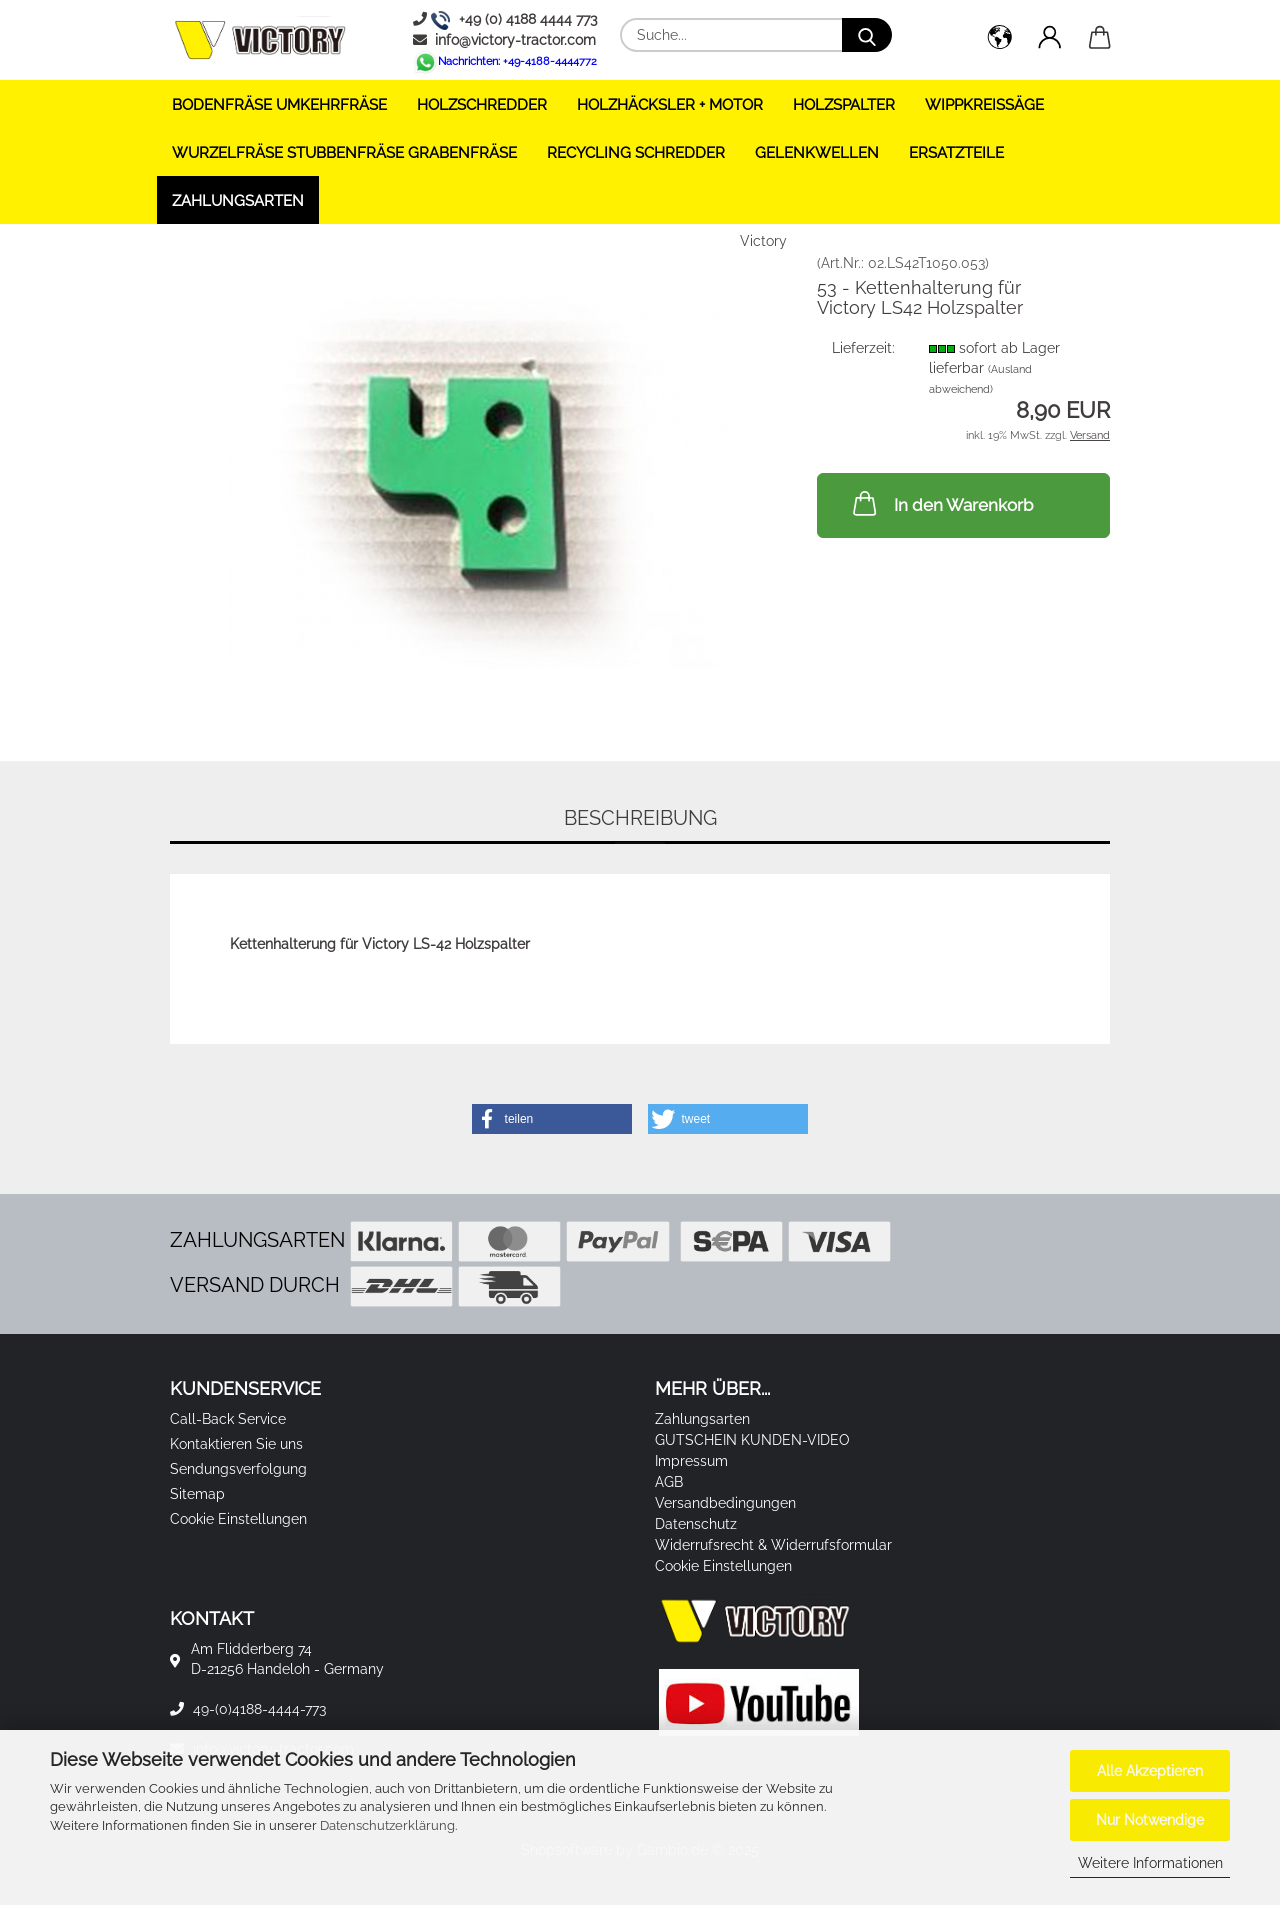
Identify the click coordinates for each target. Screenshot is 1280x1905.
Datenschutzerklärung (387, 1825)
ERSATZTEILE (956, 153)
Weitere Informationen (1150, 1863)
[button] (1000, 40)
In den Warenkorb (941, 503)
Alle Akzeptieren (1150, 1771)
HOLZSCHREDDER (482, 105)
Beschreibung (640, 818)
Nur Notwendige (1150, 1820)
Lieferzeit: (863, 348)
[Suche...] (867, 35)
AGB (669, 1482)
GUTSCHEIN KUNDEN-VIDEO (752, 1440)
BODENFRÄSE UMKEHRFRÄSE (279, 105)
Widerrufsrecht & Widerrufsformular (773, 1545)
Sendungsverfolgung (238, 1469)
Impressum (691, 1461)
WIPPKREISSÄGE (984, 105)
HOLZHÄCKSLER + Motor (670, 105)
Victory (763, 241)
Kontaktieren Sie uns (236, 1444)
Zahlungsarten (238, 201)
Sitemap (197, 1494)
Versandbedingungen (725, 1503)
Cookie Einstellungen (238, 1519)
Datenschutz (696, 1524)
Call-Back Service (228, 1419)
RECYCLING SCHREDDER (636, 153)
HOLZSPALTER (844, 105)
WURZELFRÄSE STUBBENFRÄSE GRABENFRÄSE (344, 153)
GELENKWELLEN (817, 153)
